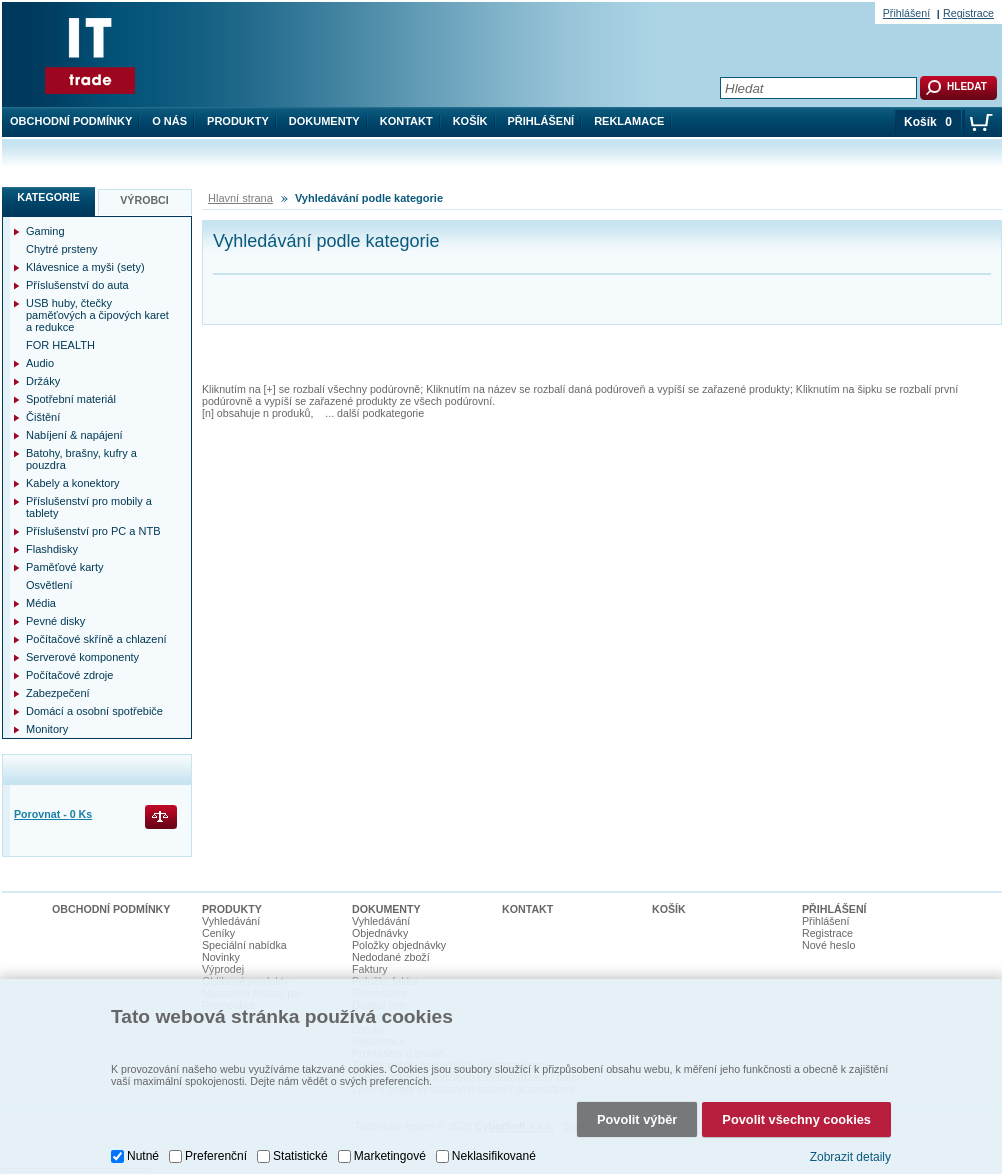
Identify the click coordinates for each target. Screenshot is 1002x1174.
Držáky (43, 381)
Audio (40, 363)
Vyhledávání (231, 921)
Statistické (300, 1156)
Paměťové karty (65, 567)
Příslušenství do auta (77, 285)
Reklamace (629, 121)
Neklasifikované (494, 1156)
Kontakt (406, 121)
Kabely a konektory (73, 483)
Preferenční (216, 1156)
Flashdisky (52, 549)
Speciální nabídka (244, 945)
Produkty (238, 121)
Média (41, 603)
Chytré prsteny (62, 249)
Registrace (968, 13)
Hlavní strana (240, 198)
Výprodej (223, 969)
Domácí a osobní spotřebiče (94, 711)
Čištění (43, 417)
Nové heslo (828, 945)
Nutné (143, 1156)
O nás (169, 121)
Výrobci (144, 200)
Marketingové (390, 1156)
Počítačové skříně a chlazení (96, 639)
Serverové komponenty (82, 657)
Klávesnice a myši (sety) (85, 267)
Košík (470, 121)
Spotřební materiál (71, 399)
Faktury (370, 969)
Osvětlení (49, 585)
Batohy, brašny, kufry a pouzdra (81, 459)
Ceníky (218, 933)
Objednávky (380, 933)
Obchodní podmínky (71, 121)
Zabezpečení (58, 693)
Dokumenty (324, 121)
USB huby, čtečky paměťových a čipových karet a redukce (97, 315)
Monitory (47, 729)
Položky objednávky (399, 945)
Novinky (221, 957)
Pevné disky (55, 621)
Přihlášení (541, 121)
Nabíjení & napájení (74, 435)
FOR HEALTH (60, 345)
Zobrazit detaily (850, 1157)
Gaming (45, 231)
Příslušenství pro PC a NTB (93, 531)
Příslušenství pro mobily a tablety (89, 507)
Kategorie (48, 197)
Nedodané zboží (391, 957)
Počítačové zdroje (69, 675)
